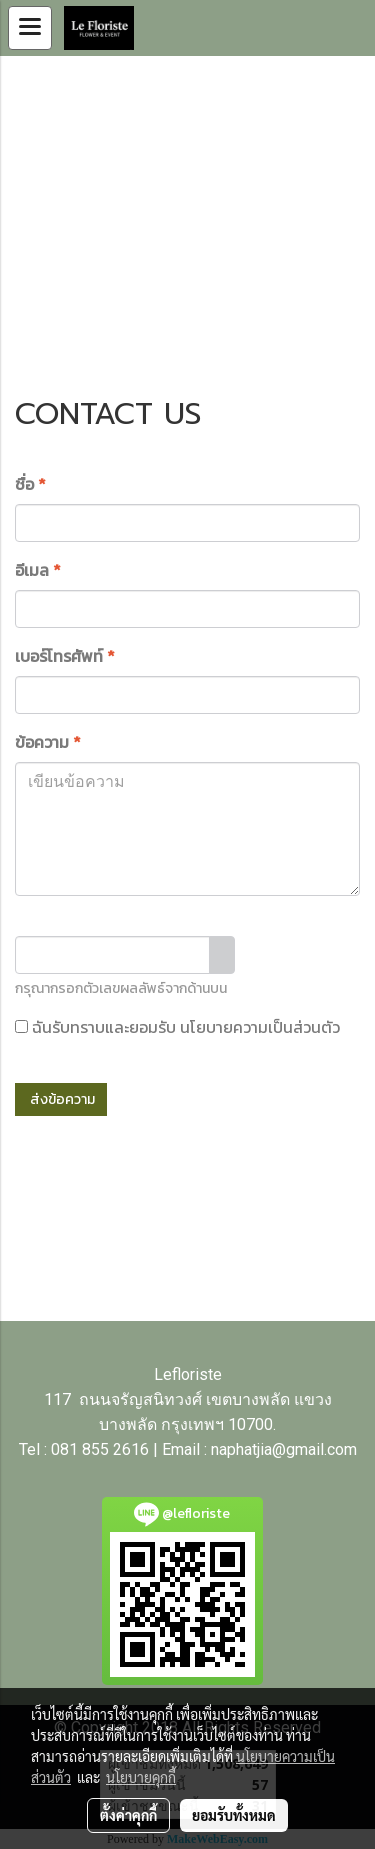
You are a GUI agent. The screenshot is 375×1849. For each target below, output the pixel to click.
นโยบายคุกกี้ (141, 1777)
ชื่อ (30, 484)
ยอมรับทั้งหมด (234, 1815)
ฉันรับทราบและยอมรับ (177, 1027)
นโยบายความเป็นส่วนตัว (260, 1027)
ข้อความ (48, 742)
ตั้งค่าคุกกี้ (128, 1815)
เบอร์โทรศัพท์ (65, 656)
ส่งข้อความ (61, 1099)
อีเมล (38, 570)
